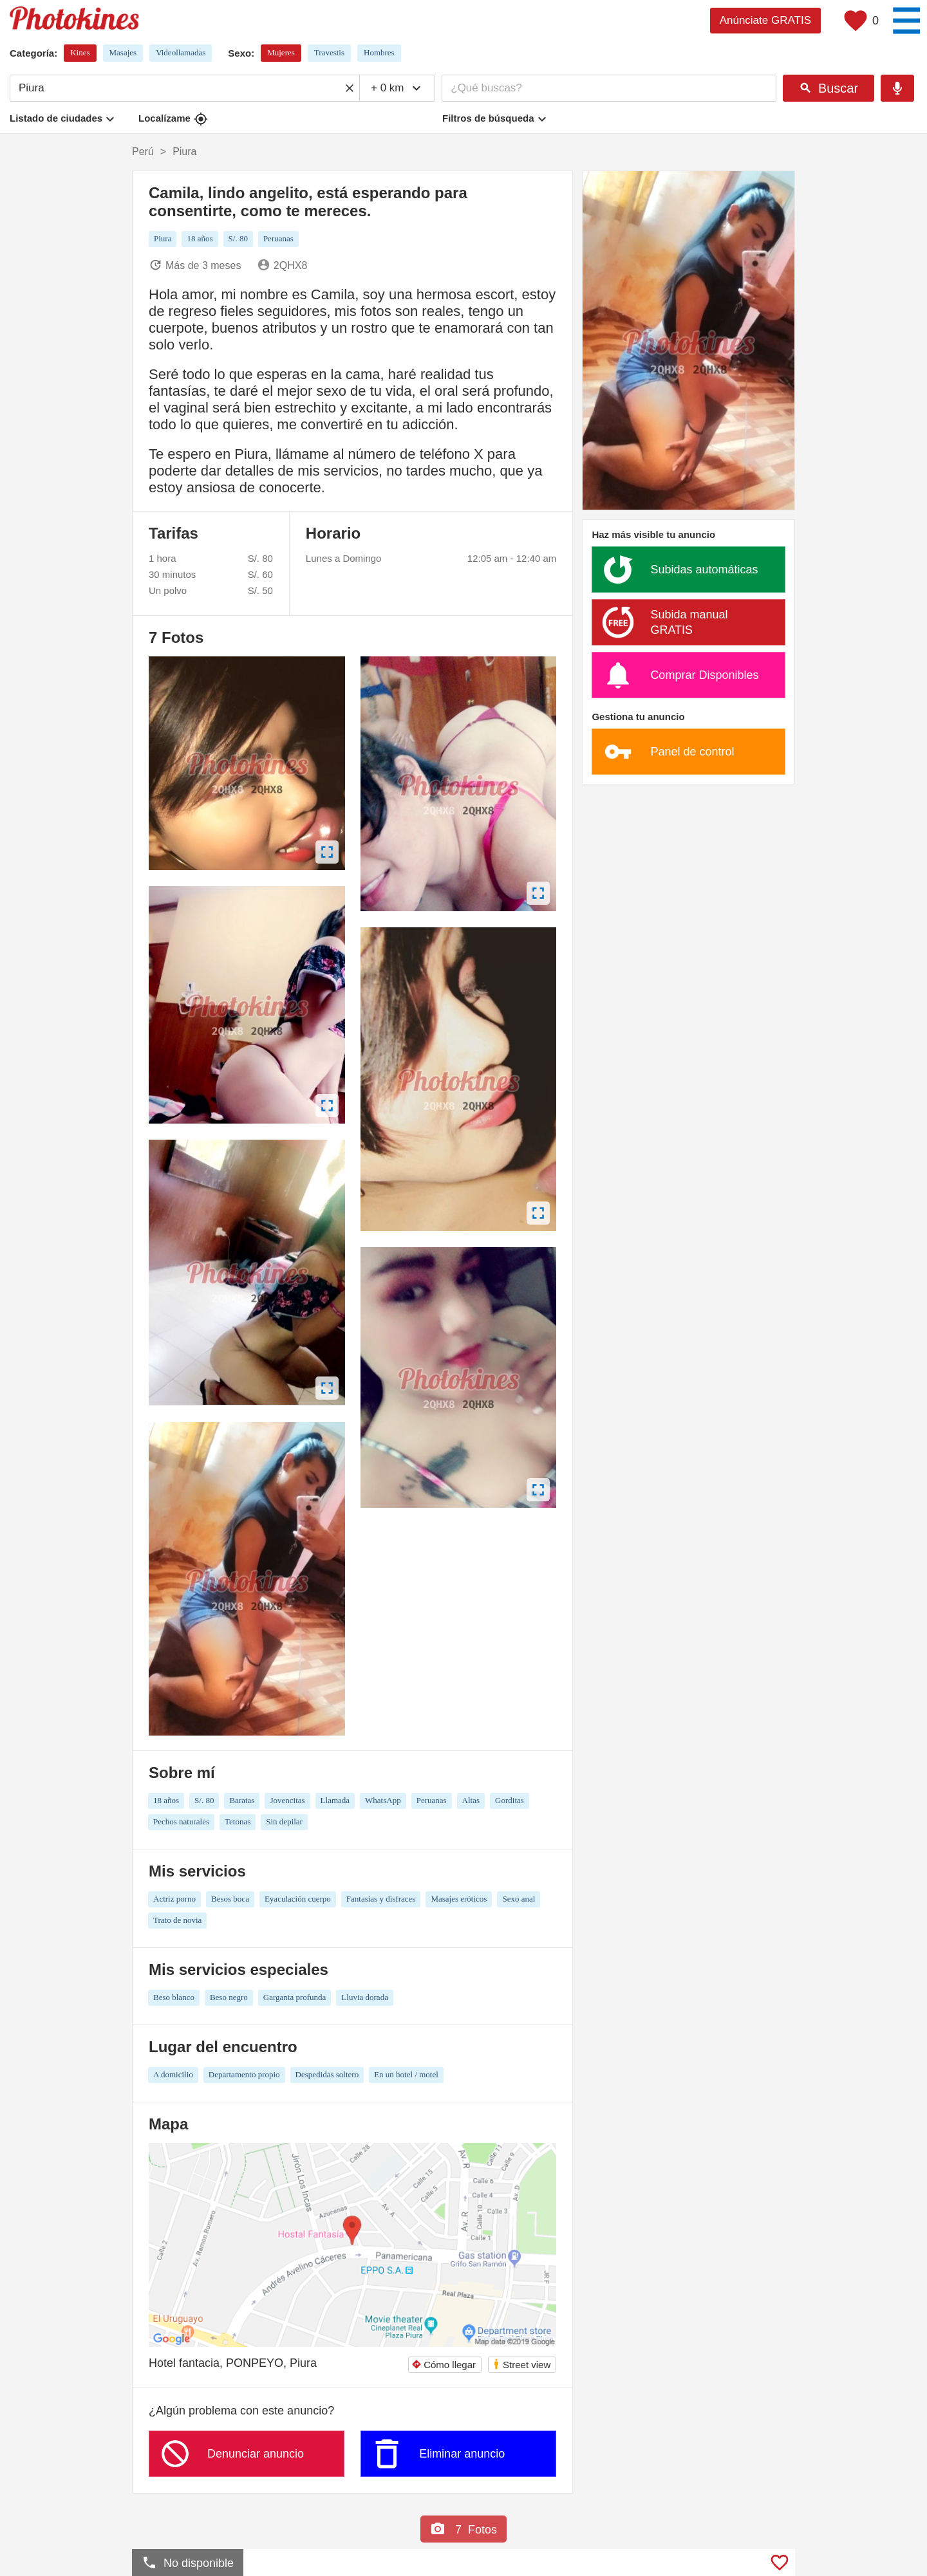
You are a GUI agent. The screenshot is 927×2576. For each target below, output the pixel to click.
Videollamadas (180, 52)
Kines (79, 52)
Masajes (123, 52)
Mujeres (281, 52)
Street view (521, 2364)
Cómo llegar (443, 2364)
